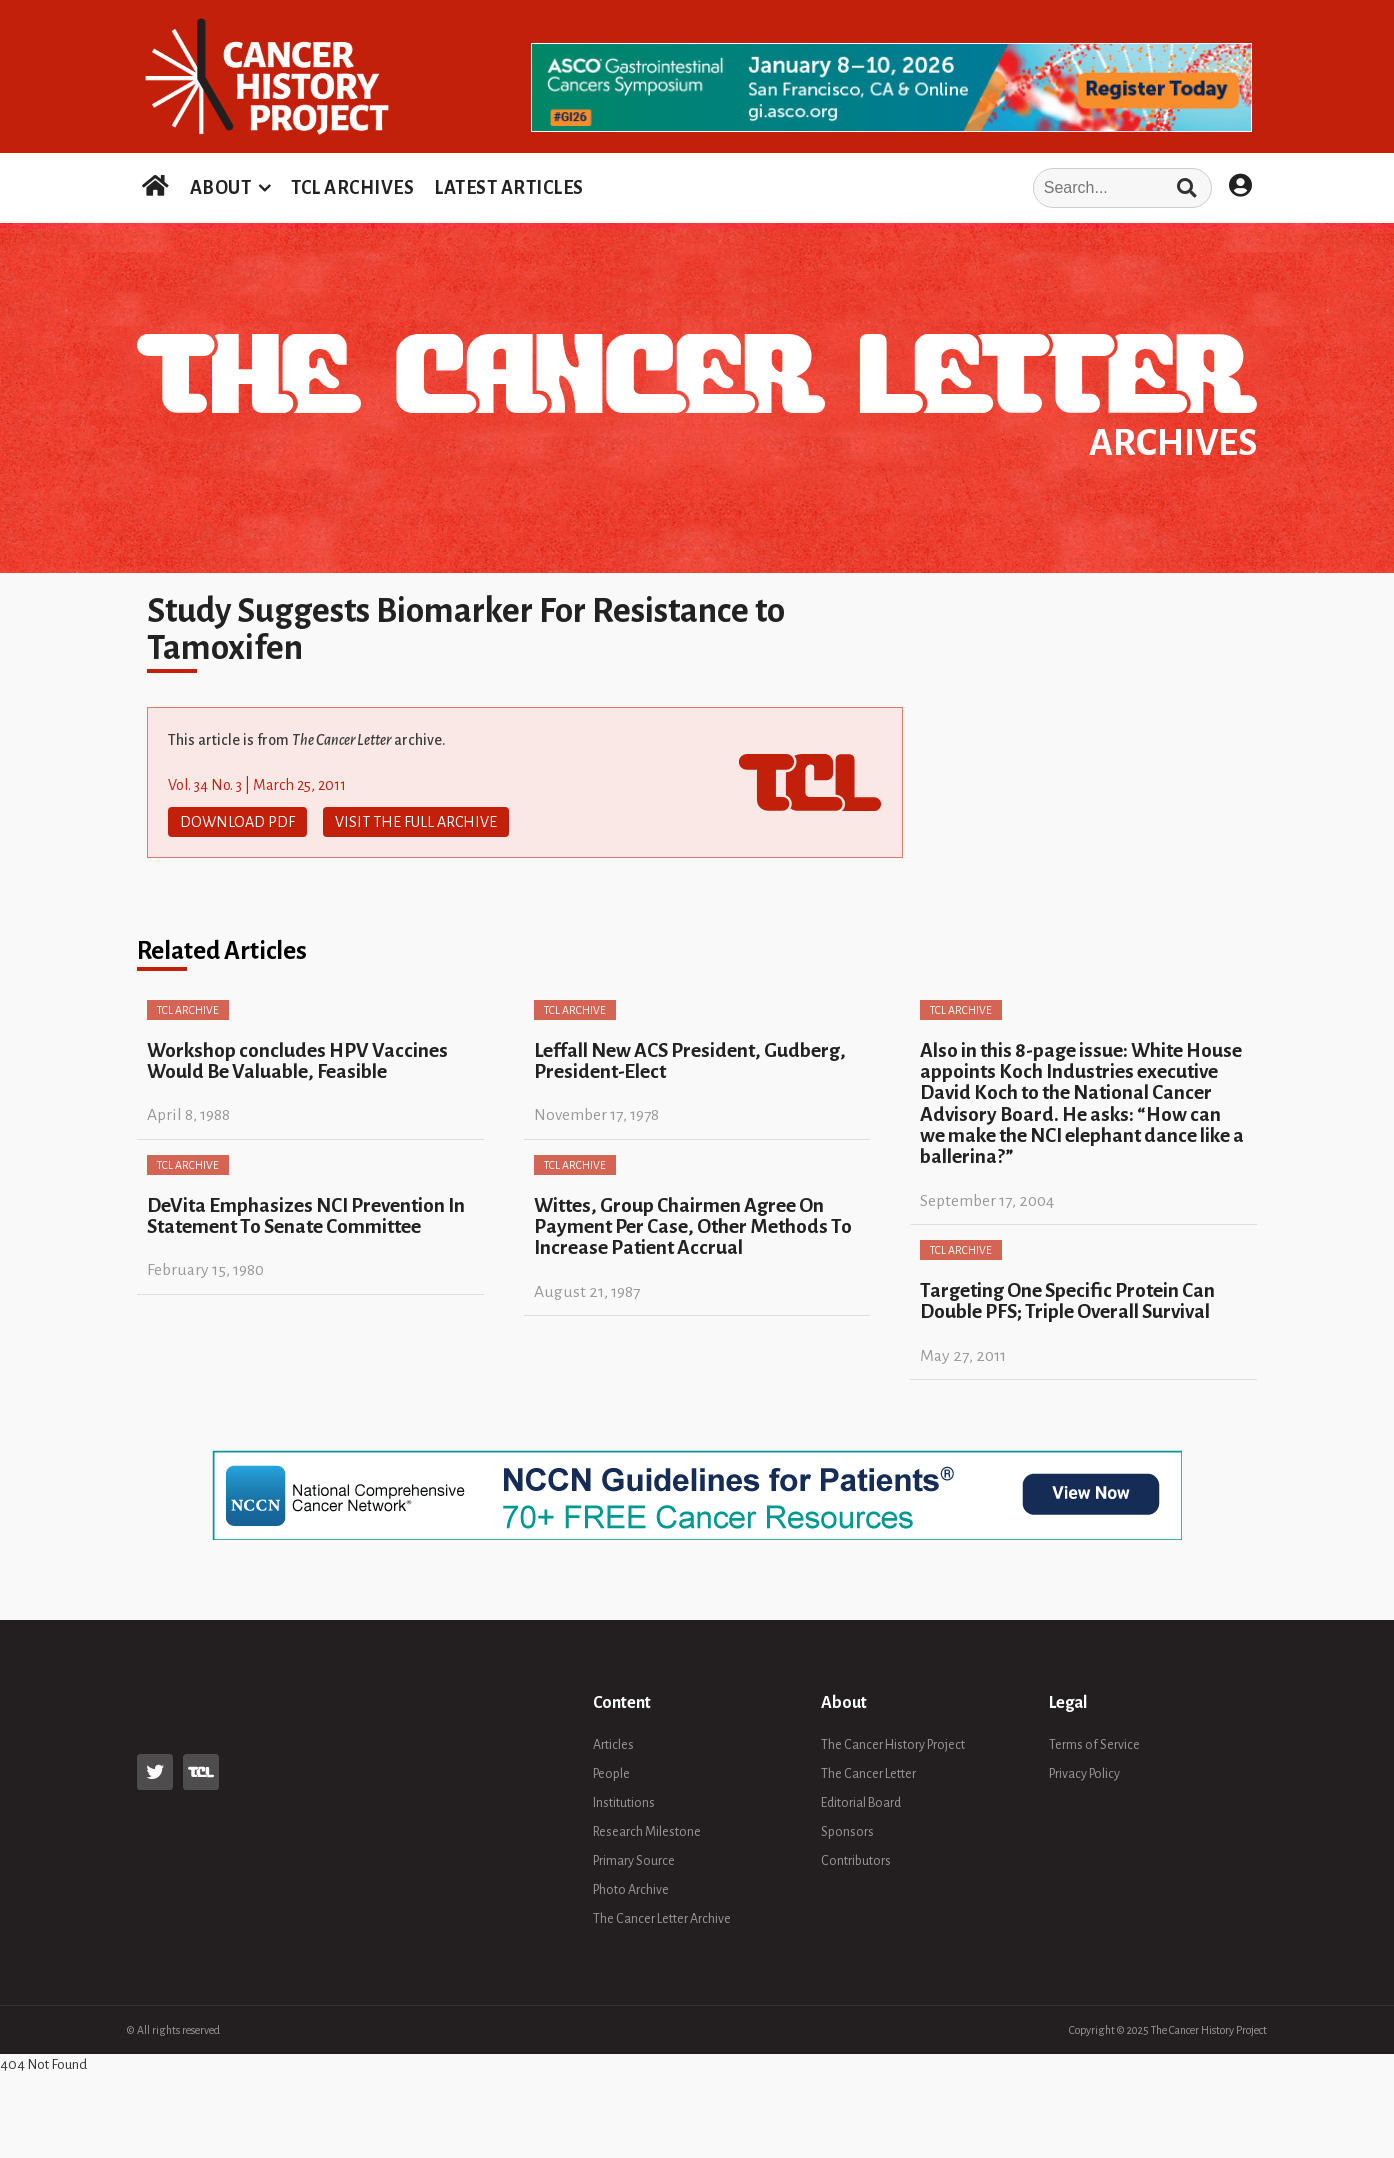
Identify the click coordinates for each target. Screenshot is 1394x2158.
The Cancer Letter (868, 1774)
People (611, 1774)
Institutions (624, 1803)
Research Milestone (647, 1832)
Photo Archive (631, 1890)
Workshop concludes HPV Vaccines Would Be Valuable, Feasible (297, 1061)
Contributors (856, 1861)
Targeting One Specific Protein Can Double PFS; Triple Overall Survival (1067, 1301)
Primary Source (634, 1861)
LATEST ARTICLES (509, 188)
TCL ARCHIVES (352, 188)
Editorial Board (861, 1803)
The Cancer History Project (893, 1745)
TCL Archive (188, 1010)
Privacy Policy (1084, 1774)
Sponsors (847, 1832)
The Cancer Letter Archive (662, 1919)
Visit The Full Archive (416, 822)
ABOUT (221, 188)
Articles (613, 1745)
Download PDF (237, 822)
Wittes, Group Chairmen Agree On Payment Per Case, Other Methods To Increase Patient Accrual (693, 1227)
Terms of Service (1094, 1745)
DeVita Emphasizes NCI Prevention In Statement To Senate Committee (306, 1216)
